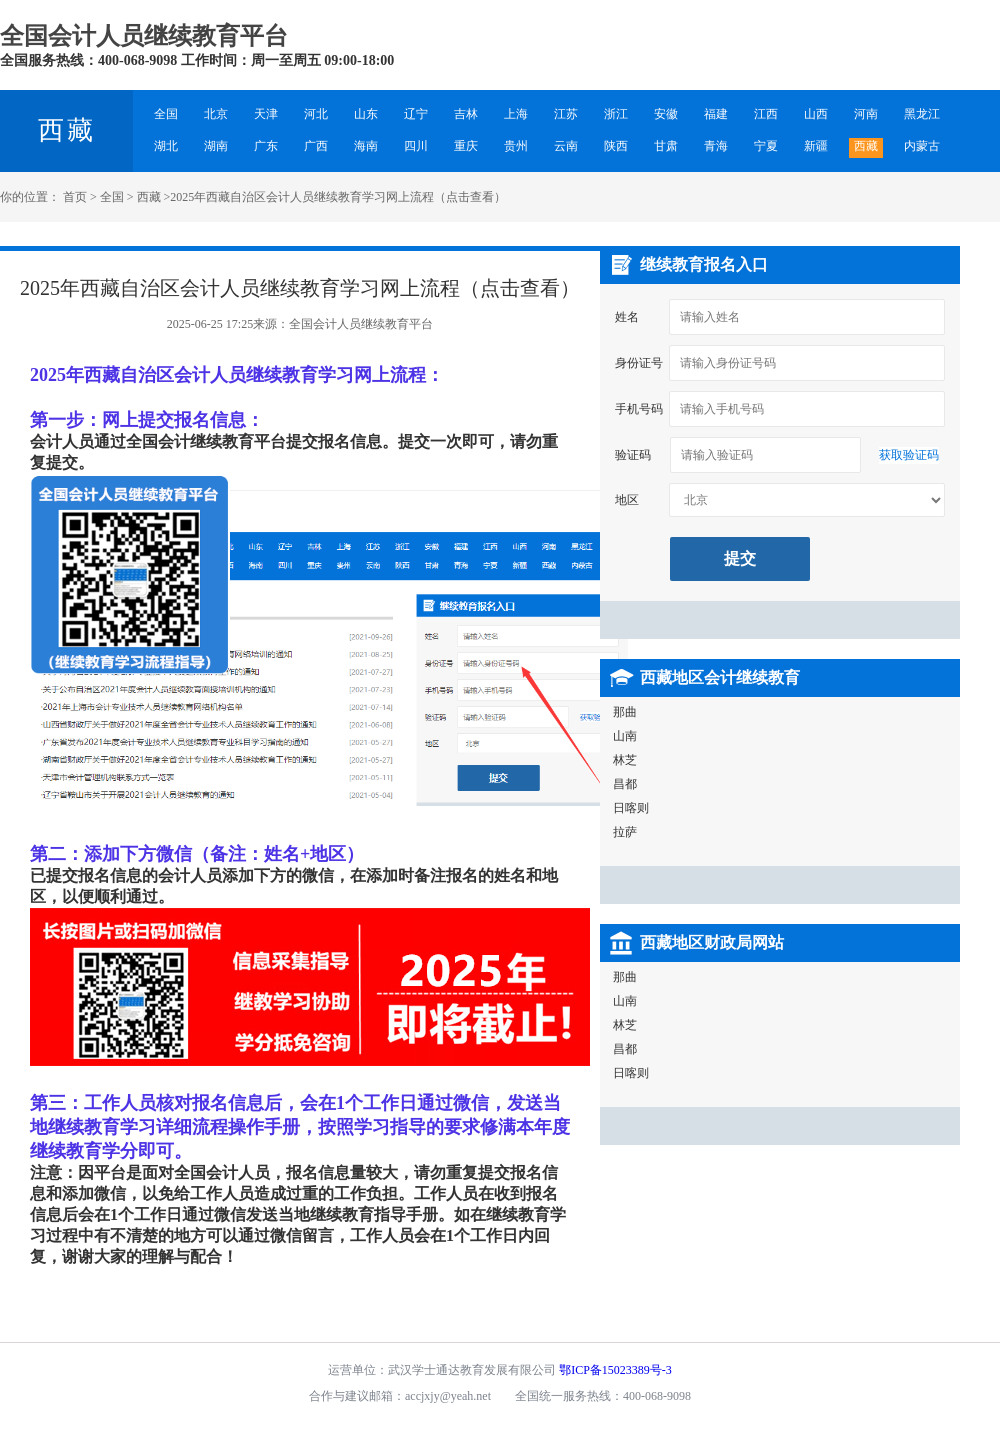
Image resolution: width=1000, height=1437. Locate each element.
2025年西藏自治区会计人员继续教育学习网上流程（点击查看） (338, 197)
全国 (112, 197)
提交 (740, 558)
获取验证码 (909, 455)
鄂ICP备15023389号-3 (615, 1370)
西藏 (67, 130)
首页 (75, 197)
